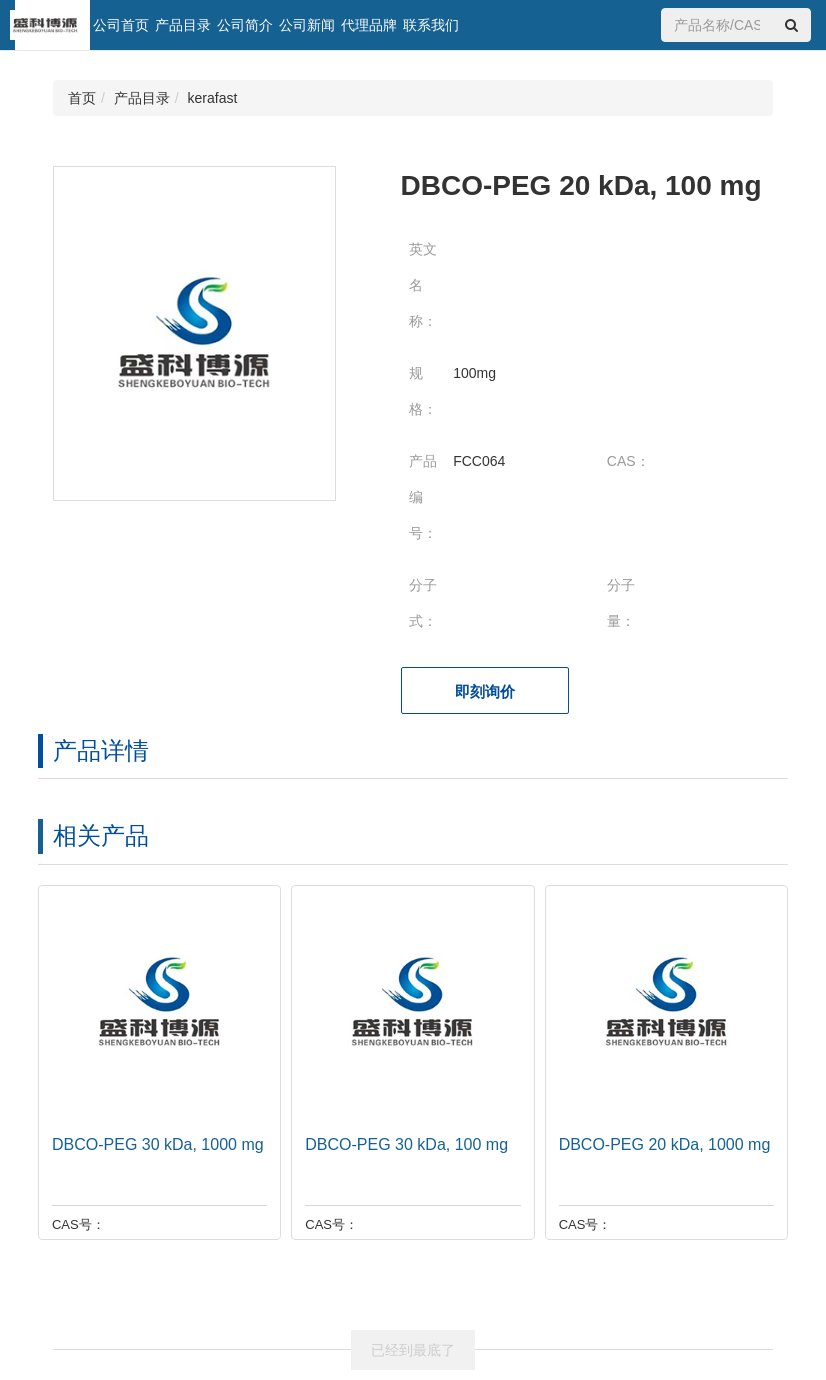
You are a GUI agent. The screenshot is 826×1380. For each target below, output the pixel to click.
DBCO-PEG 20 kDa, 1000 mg (661, 1144)
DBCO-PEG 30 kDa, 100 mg (402, 1144)
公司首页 (121, 25)
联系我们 (431, 25)
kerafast (213, 98)
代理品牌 (369, 25)
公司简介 (245, 25)
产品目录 (183, 25)
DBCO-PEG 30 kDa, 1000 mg (154, 1144)
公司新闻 (307, 25)
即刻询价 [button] (485, 691)
